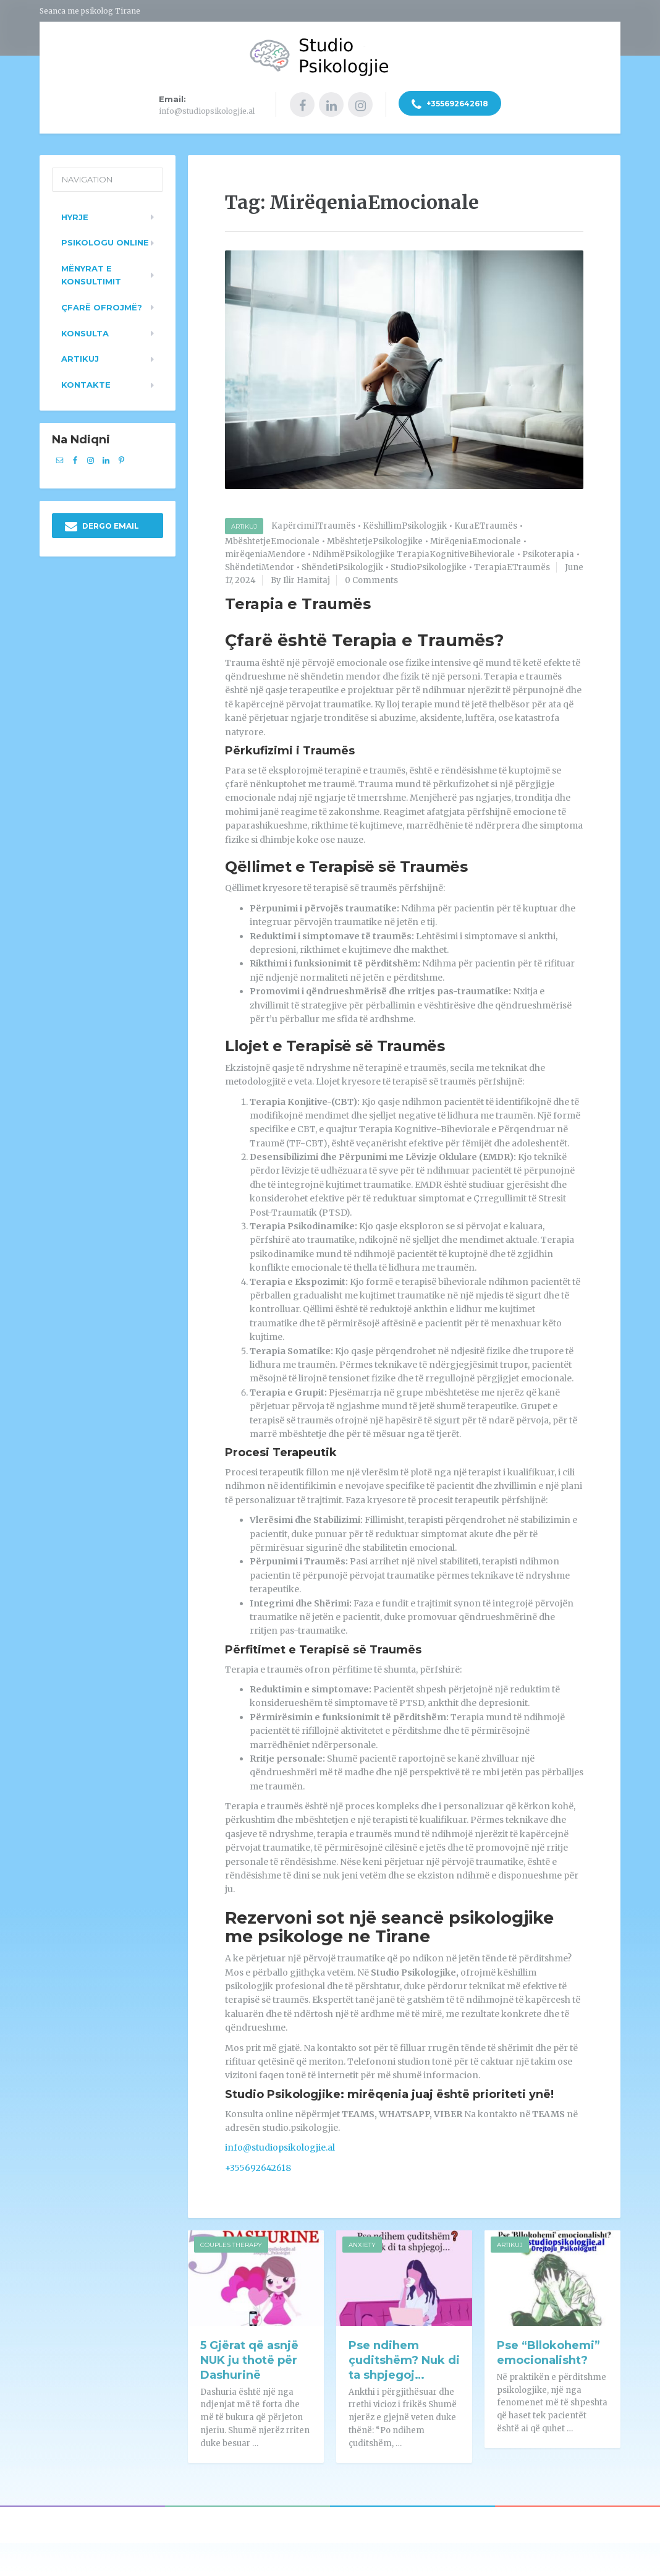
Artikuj (244, 525)
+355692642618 (450, 105)
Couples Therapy (231, 2243)
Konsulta (85, 331)
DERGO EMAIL (102, 525)
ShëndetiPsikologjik (342, 565)
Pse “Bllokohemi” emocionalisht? (548, 2351)
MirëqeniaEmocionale (475, 540)
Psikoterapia (548, 552)
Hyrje (74, 215)
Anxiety (362, 2243)
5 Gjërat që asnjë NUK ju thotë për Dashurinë (249, 2358)
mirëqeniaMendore (265, 552)
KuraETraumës (485, 524)
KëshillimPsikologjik (405, 524)
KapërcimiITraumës (313, 524)
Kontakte (86, 383)
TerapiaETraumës (512, 565)
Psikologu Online (105, 241)
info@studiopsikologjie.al (280, 2146)
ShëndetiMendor (259, 565)
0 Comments (371, 578)
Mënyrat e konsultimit (91, 273)
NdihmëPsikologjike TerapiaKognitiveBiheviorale (414, 552)
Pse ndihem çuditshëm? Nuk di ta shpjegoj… (404, 2358)
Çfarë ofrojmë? (101, 305)
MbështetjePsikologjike (375, 540)
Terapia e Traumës (298, 603)
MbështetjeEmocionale (272, 540)
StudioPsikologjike (429, 565)
